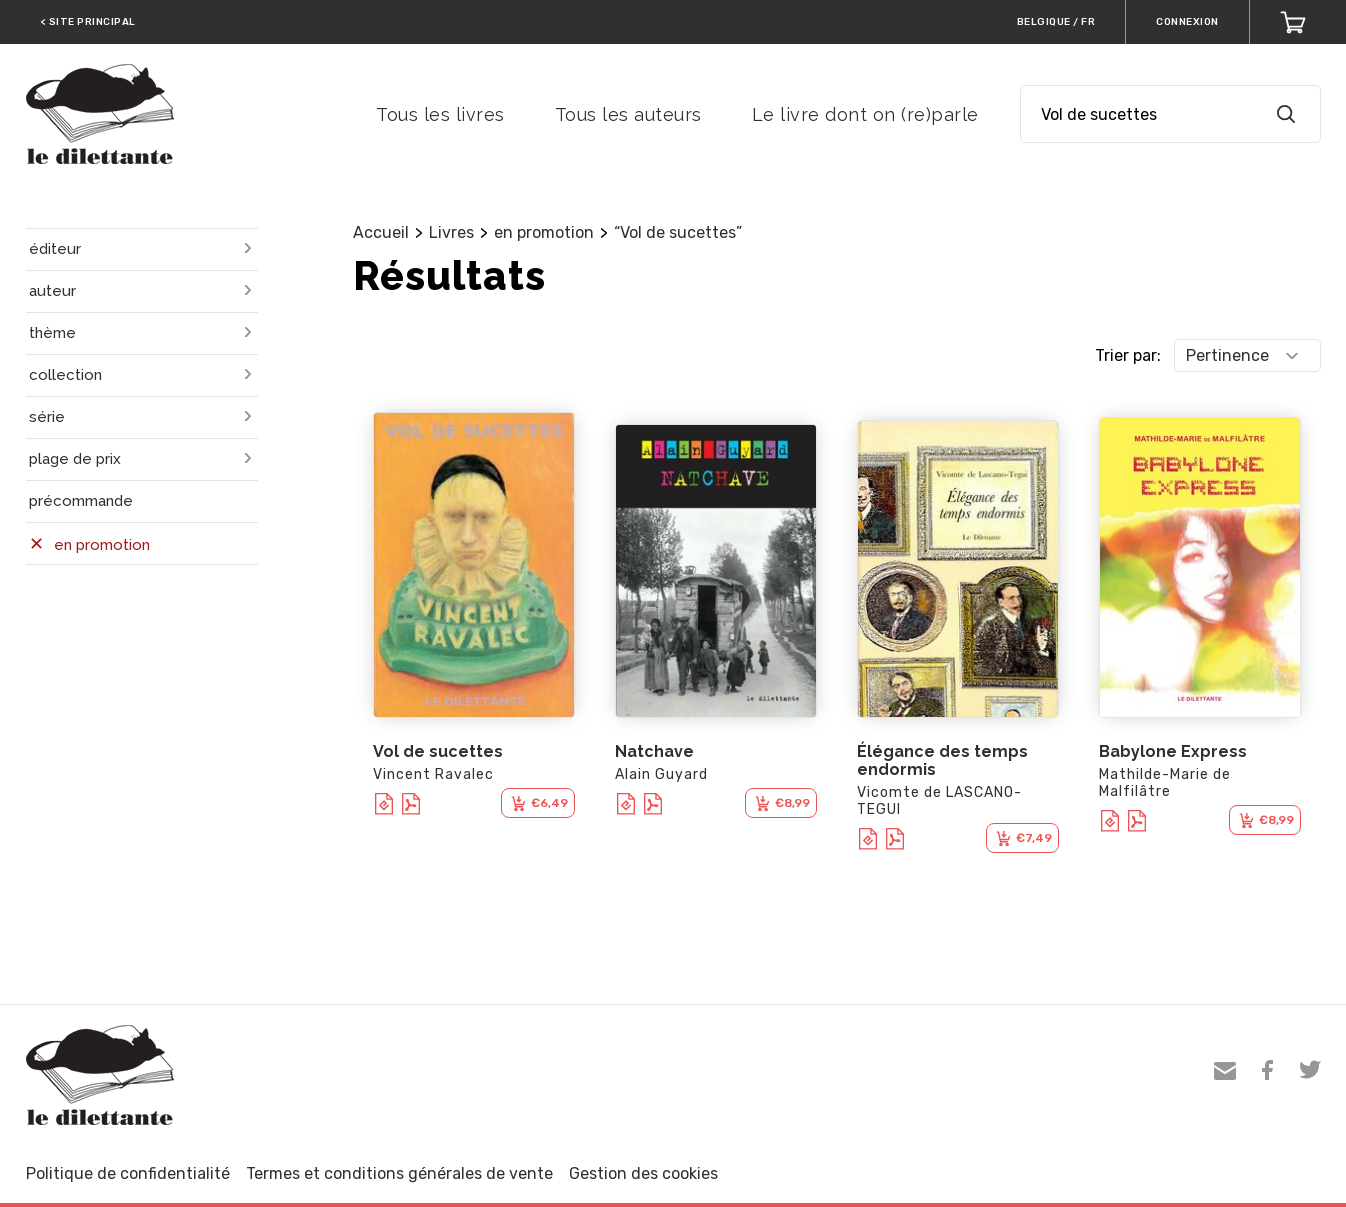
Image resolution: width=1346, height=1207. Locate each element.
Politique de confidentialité (128, 1173)
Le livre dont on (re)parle (865, 114)
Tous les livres (440, 114)
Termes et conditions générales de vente (399, 1173)
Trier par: (1128, 355)
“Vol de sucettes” (678, 232)
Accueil (381, 232)
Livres (451, 232)
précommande (81, 501)
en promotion (544, 232)
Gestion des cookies (643, 1173)
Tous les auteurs (628, 114)
